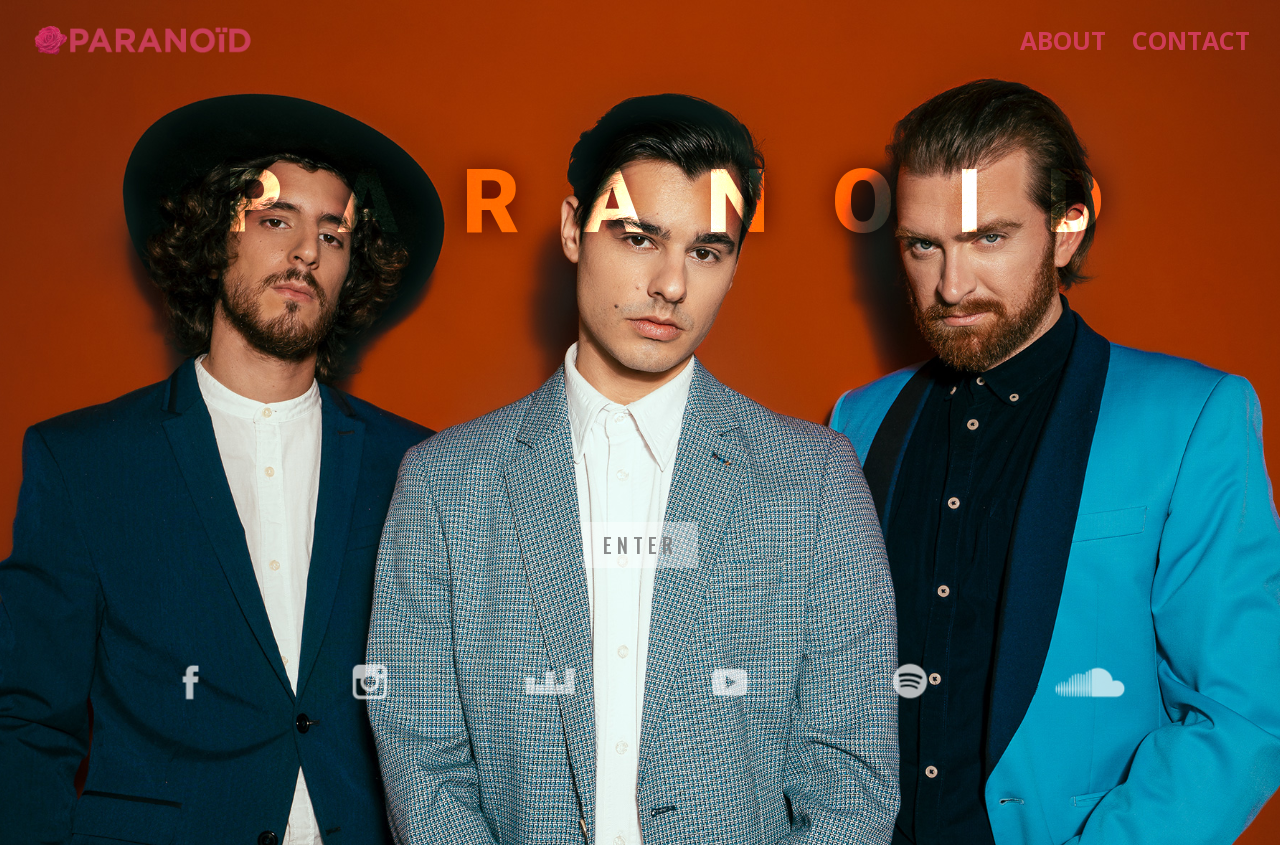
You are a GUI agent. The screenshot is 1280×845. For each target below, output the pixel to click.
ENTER (640, 545)
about (1063, 45)
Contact (1191, 45)
